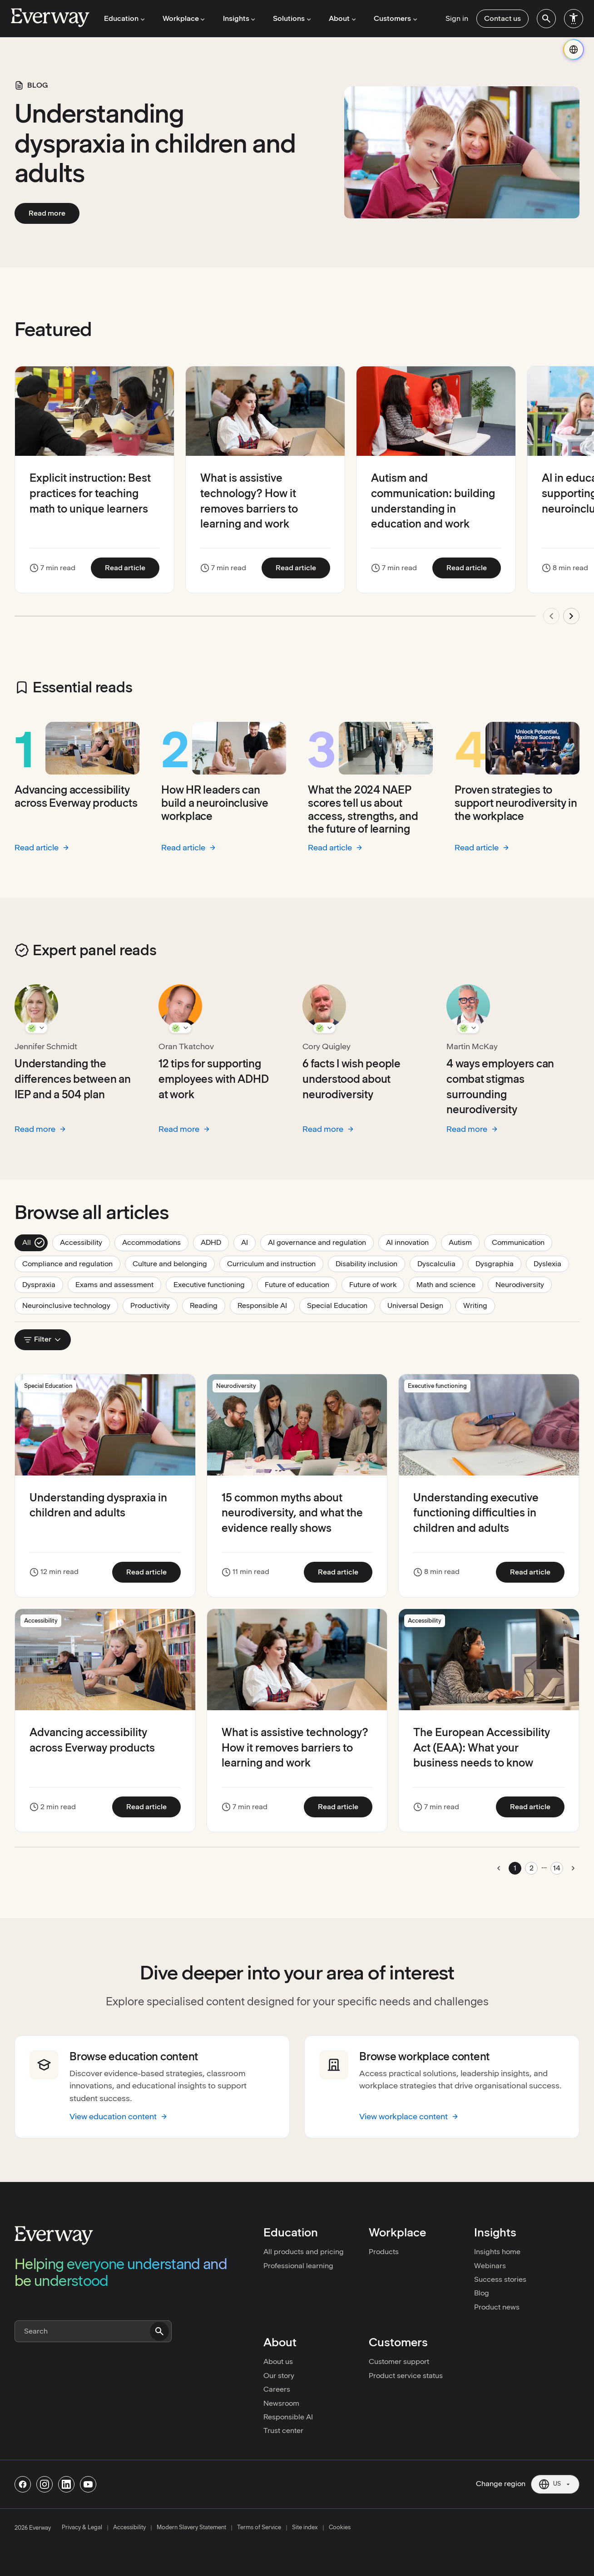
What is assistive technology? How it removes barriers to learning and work (295, 1747)
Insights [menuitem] (238, 18)
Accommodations (155, 1242)
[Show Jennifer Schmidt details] (36, 1027)
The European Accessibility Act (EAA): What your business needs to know (481, 1747)
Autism (464, 1242)
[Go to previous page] (498, 1868)
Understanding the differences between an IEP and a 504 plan (73, 1078)
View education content (118, 2116)
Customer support (399, 2361)
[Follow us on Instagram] (44, 2484)
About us (278, 2361)
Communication (522, 1242)
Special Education (341, 1305)
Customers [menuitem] (393, 18)
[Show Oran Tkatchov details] (180, 1027)
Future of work (376, 1284)
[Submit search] (159, 2331)
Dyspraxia (42, 1284)
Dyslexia (551, 1263)
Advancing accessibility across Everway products (76, 796)
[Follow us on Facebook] (23, 2484)
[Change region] (573, 49)
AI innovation (411, 1242)
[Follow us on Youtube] (88, 2484)
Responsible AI (266, 1305)
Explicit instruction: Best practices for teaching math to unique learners (90, 493)
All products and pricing (303, 2251)
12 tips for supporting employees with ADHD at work (213, 1078)
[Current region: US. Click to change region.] (555, 2484)
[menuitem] (546, 18)
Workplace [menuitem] (183, 18)
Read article (132, 567)
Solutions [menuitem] (290, 18)
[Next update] (571, 616)
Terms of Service (259, 2527)
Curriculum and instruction (275, 1263)
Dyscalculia (440, 1263)
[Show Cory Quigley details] (324, 1027)
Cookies (340, 2527)
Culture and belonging (174, 1263)
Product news (497, 2307)
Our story (278, 2375)
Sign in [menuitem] (457, 18)
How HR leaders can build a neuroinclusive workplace (214, 803)
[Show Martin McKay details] (468, 1027)
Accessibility (85, 1242)
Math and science (449, 1284)
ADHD (215, 1242)
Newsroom (281, 2403)
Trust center (283, 2430)
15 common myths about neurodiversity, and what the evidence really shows (292, 1513)
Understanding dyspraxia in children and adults (155, 143)
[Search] (93, 2331)
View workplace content (409, 2116)
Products (384, 2251)
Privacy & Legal (82, 2527)
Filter (42, 1339)
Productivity (154, 1305)
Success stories (500, 2279)
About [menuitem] (340, 18)
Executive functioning (212, 1284)
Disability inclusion (370, 1263)
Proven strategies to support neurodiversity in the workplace (516, 803)
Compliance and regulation (71, 1263)
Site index (305, 2527)
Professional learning (298, 2265)
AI (248, 1242)
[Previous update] (551, 616)
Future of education (301, 1284)
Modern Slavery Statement (191, 2527)
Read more (54, 212)
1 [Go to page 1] (515, 1868)
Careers (276, 2389)
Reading (207, 1305)
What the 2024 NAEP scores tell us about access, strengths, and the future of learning (363, 809)
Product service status (406, 2375)
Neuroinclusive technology (70, 1305)
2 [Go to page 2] (532, 1868)
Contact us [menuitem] (502, 18)
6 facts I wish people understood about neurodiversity (351, 1078)
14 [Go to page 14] (556, 1868)
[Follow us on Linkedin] (66, 2484)
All (33, 1242)
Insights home (497, 2251)
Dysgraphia (498, 1263)
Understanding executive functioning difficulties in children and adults (476, 1513)
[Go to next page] (573, 1868)
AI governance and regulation (321, 1242)
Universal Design (419, 1305)
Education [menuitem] (124, 18)
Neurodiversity (523, 1284)
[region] (297, 500)
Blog (481, 2293)
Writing (479, 1305)
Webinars (490, 2265)
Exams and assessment (118, 1284)
